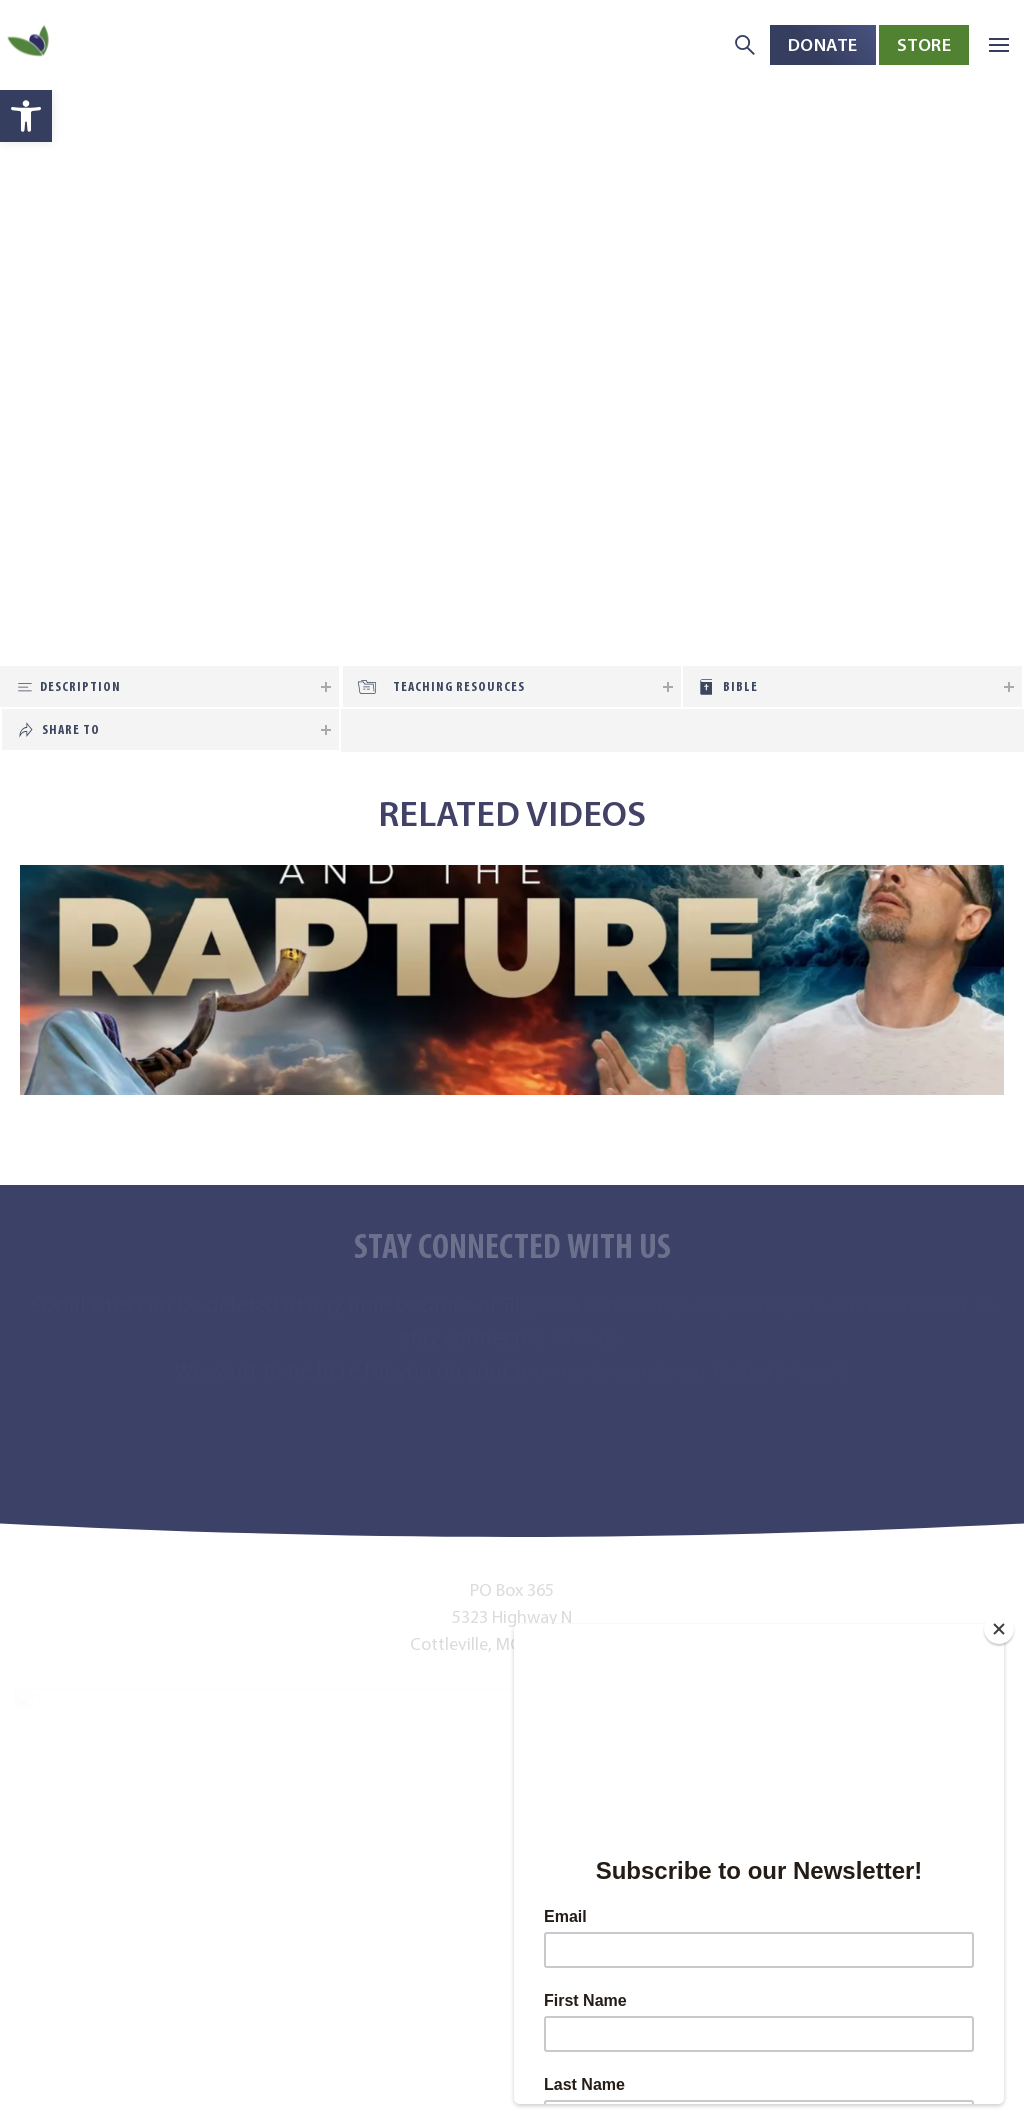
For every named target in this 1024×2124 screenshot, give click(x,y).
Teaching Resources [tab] (459, 686)
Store (924, 44)
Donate (823, 44)
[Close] (999, 1629)
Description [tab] (80, 686)
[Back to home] (30, 45)
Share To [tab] (71, 729)
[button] (26, 116)
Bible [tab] (740, 686)
